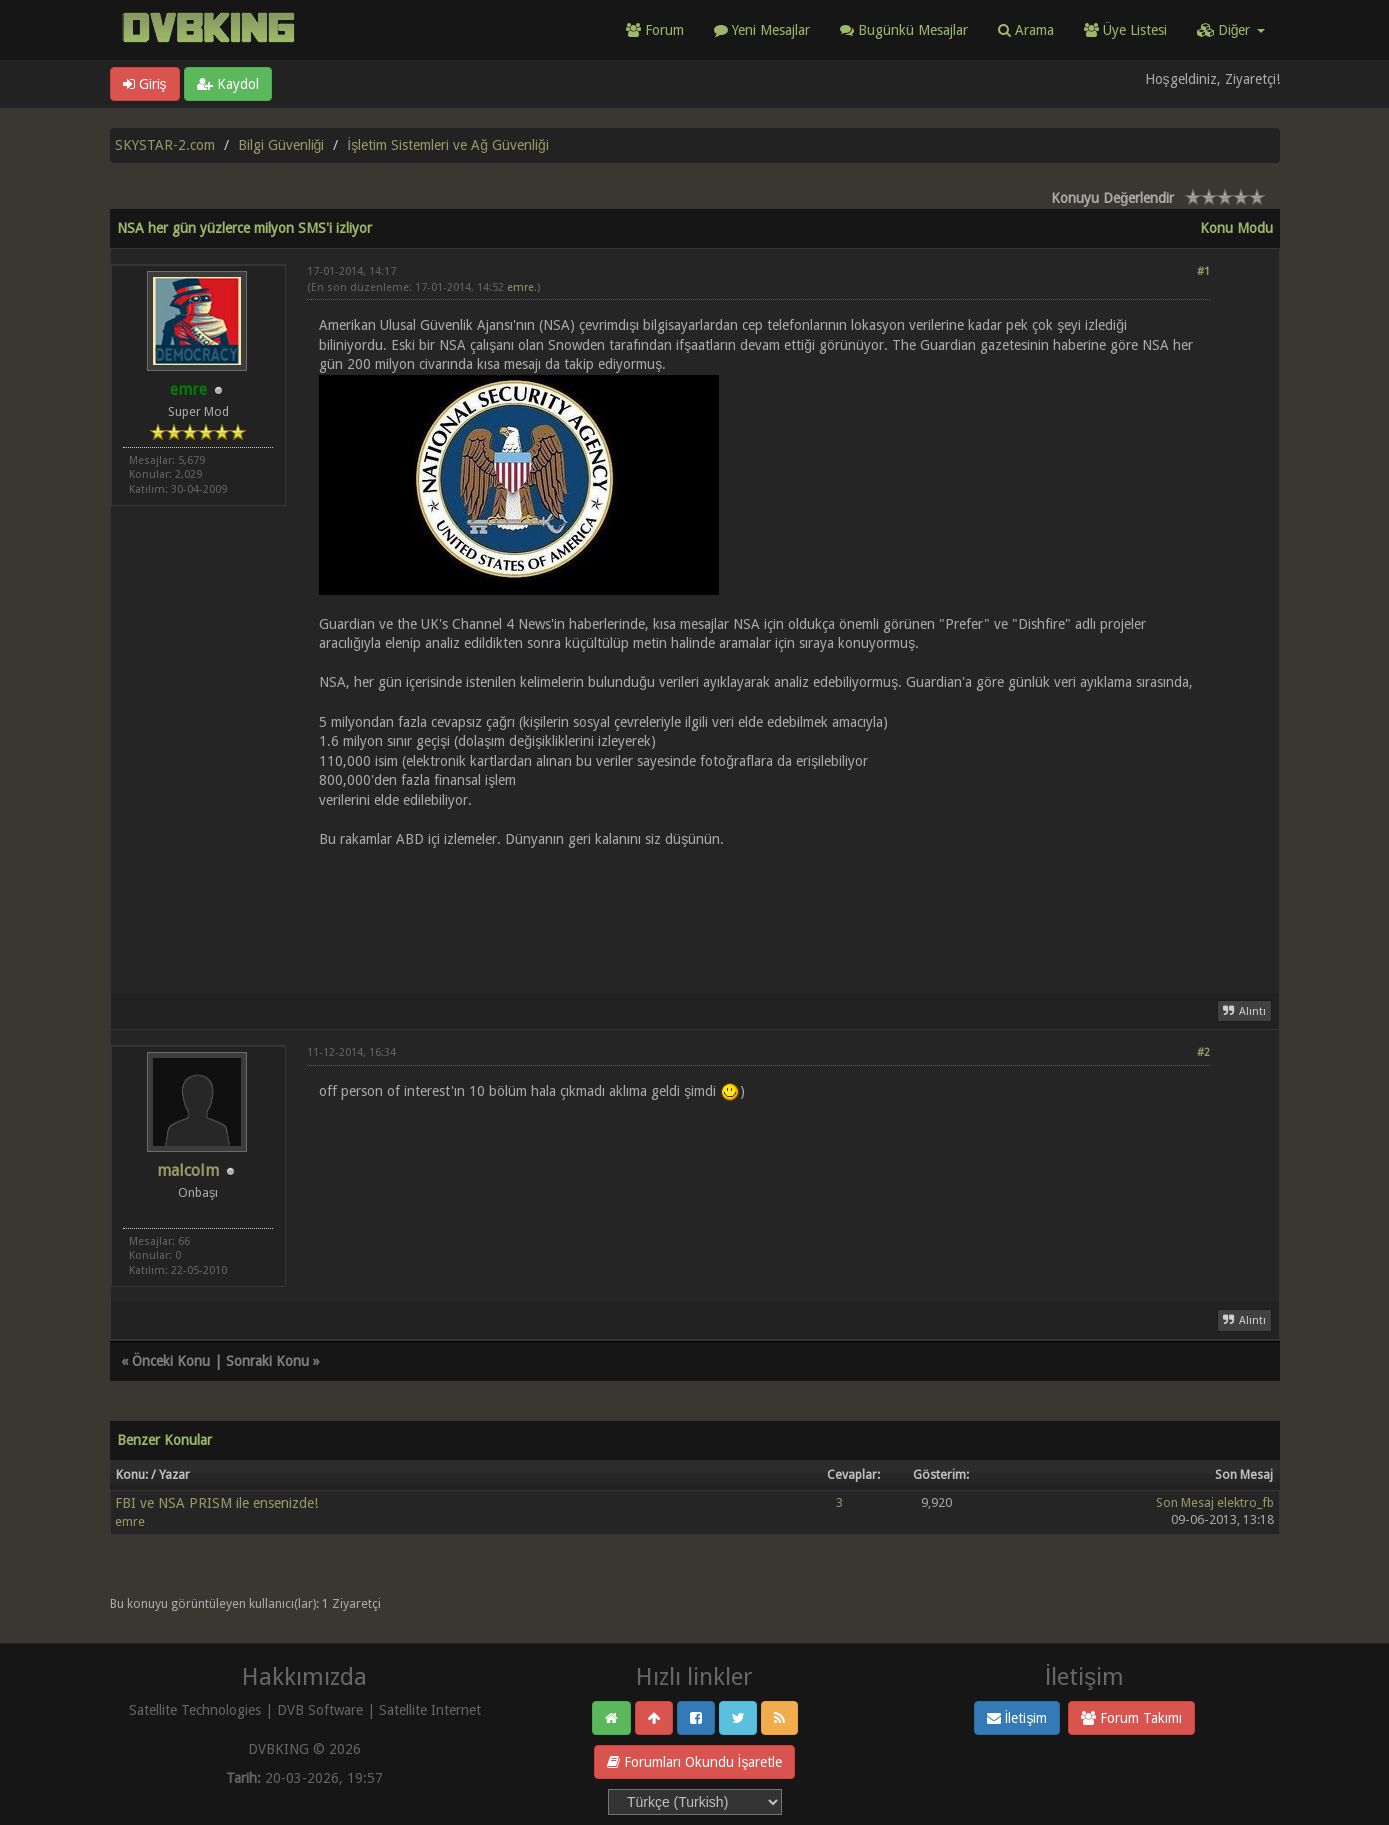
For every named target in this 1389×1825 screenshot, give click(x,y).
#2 (1203, 1052)
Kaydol (228, 84)
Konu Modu (1236, 228)
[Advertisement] (758, 909)
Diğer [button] (1231, 30)
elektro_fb (1245, 1502)
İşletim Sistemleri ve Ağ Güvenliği (447, 145)
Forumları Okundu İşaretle (695, 1762)
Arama (1026, 30)
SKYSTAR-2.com (165, 145)
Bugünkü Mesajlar (904, 30)
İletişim (1017, 1718)
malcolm (188, 1170)
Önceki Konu (171, 1361)
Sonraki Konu (267, 1361)
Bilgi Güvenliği (281, 145)
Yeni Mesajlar (762, 30)
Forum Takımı (1131, 1718)
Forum (655, 30)
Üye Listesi (1125, 30)
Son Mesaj (1185, 1502)
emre (520, 287)
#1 (1203, 271)
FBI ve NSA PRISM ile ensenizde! (216, 1503)
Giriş (145, 84)
